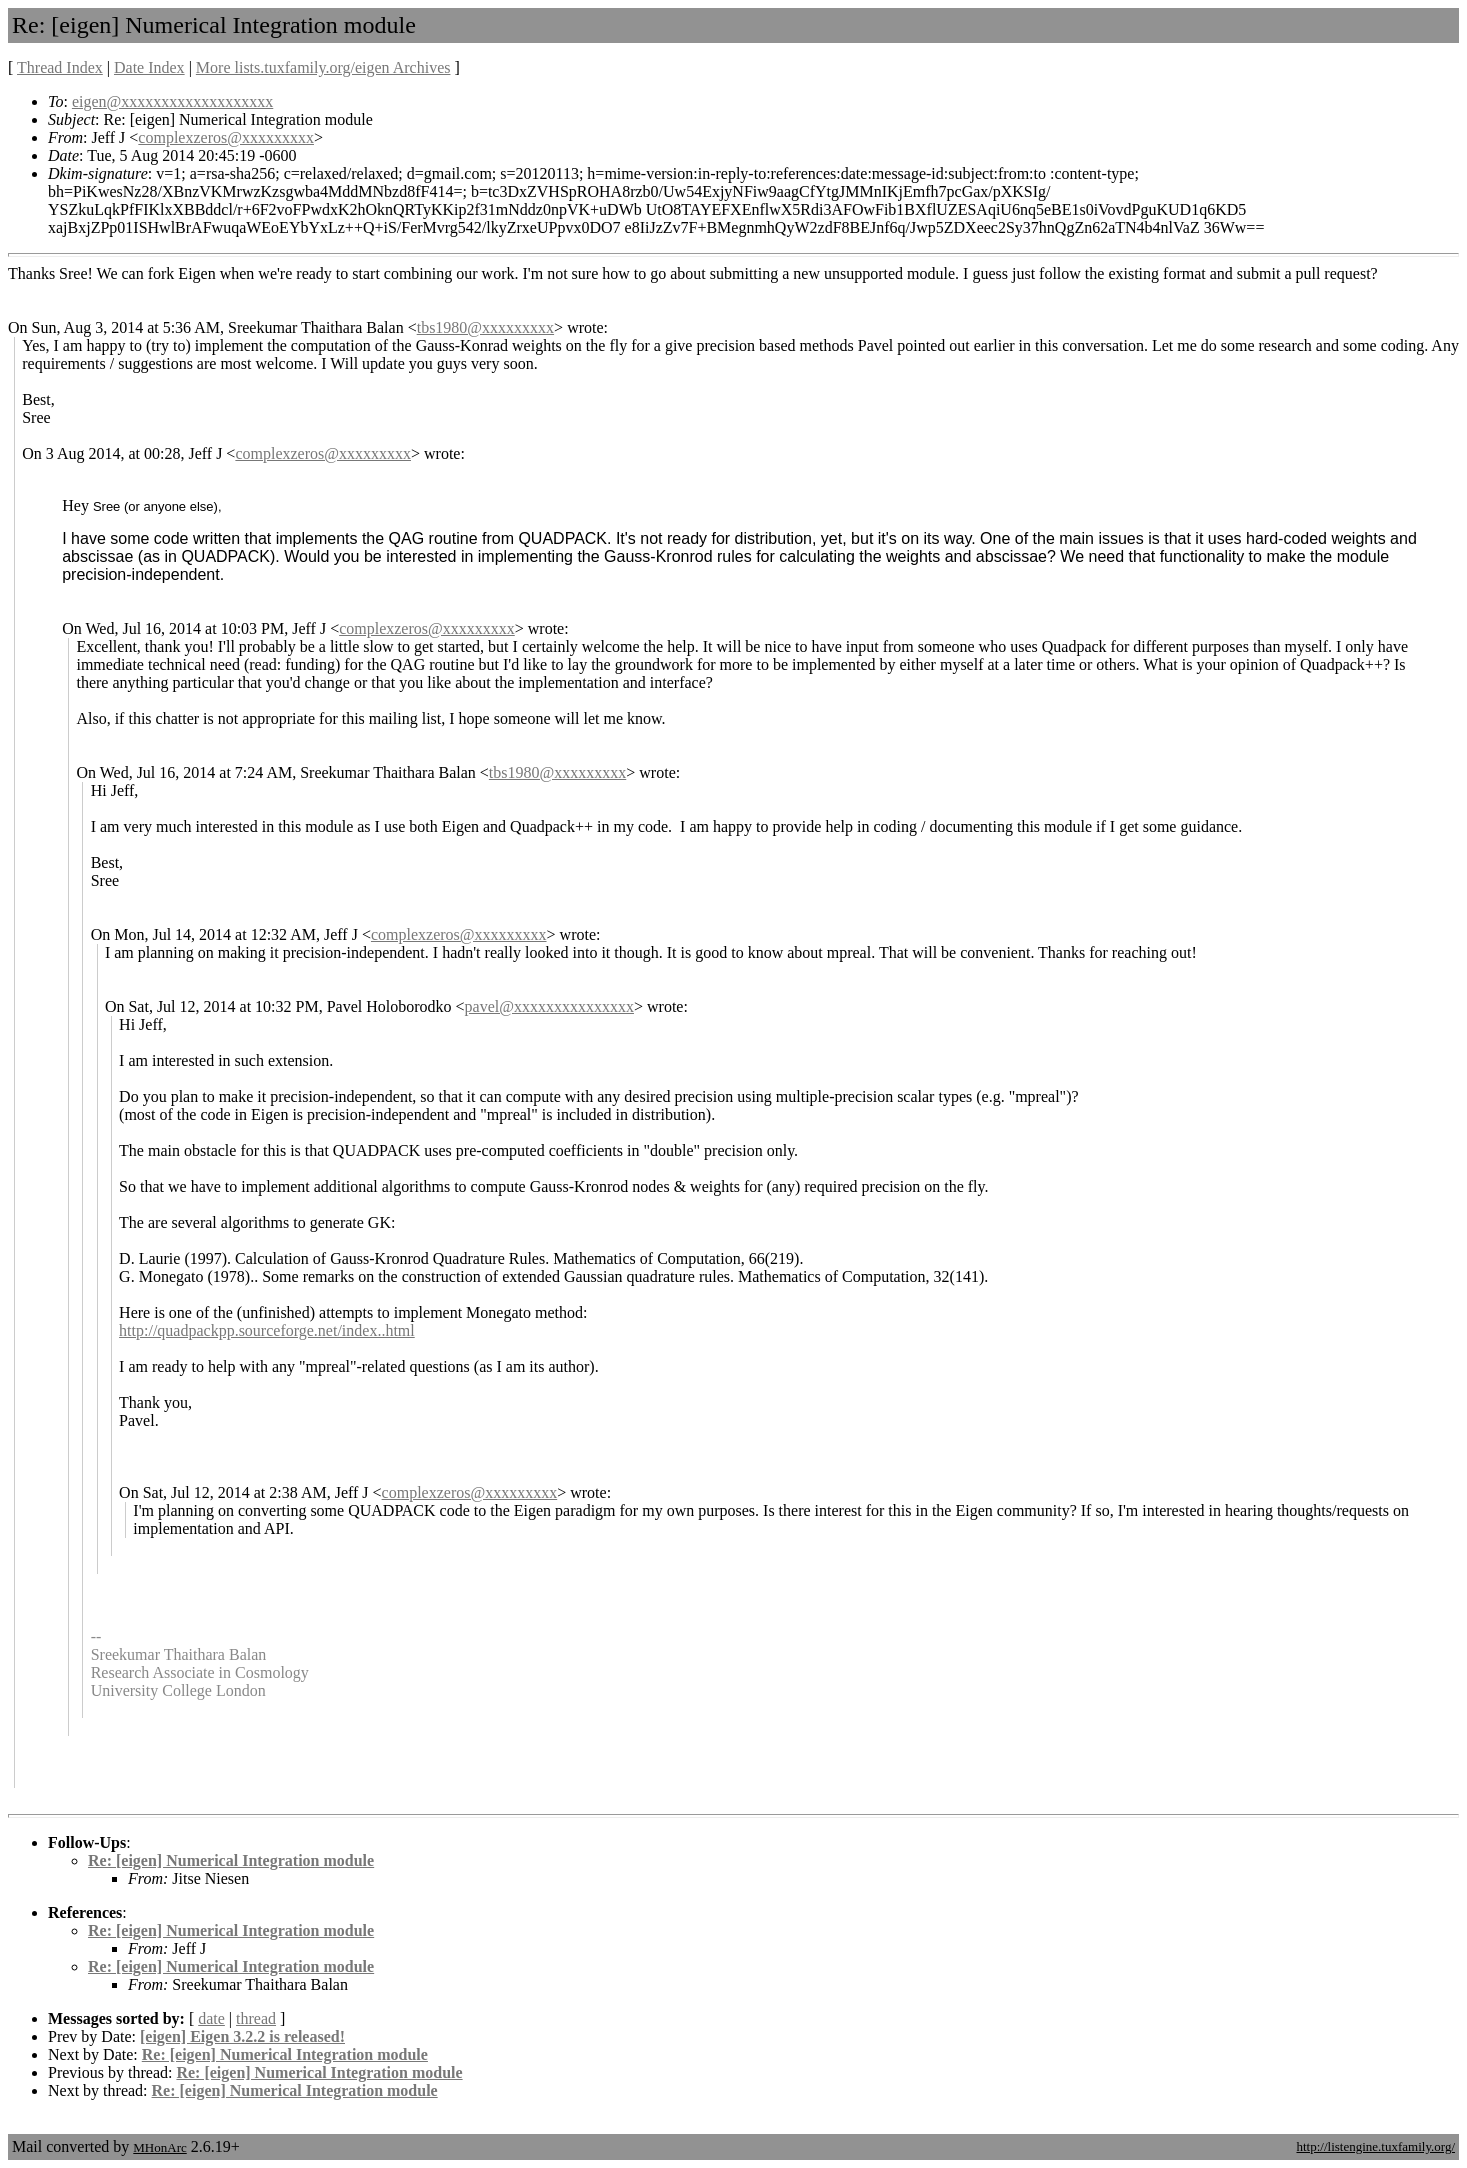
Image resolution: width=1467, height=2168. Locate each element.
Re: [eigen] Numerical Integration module (231, 1860)
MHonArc (159, 2147)
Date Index (149, 67)
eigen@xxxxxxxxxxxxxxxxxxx (172, 101)
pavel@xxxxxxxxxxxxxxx (549, 1006)
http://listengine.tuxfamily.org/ (1375, 2146)
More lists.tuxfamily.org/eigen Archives (323, 67)
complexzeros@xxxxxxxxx (226, 137)
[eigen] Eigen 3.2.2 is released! (242, 2036)
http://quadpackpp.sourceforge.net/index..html (267, 1330)
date (211, 2018)
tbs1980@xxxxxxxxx (485, 327)
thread (256, 2018)
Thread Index (60, 67)
